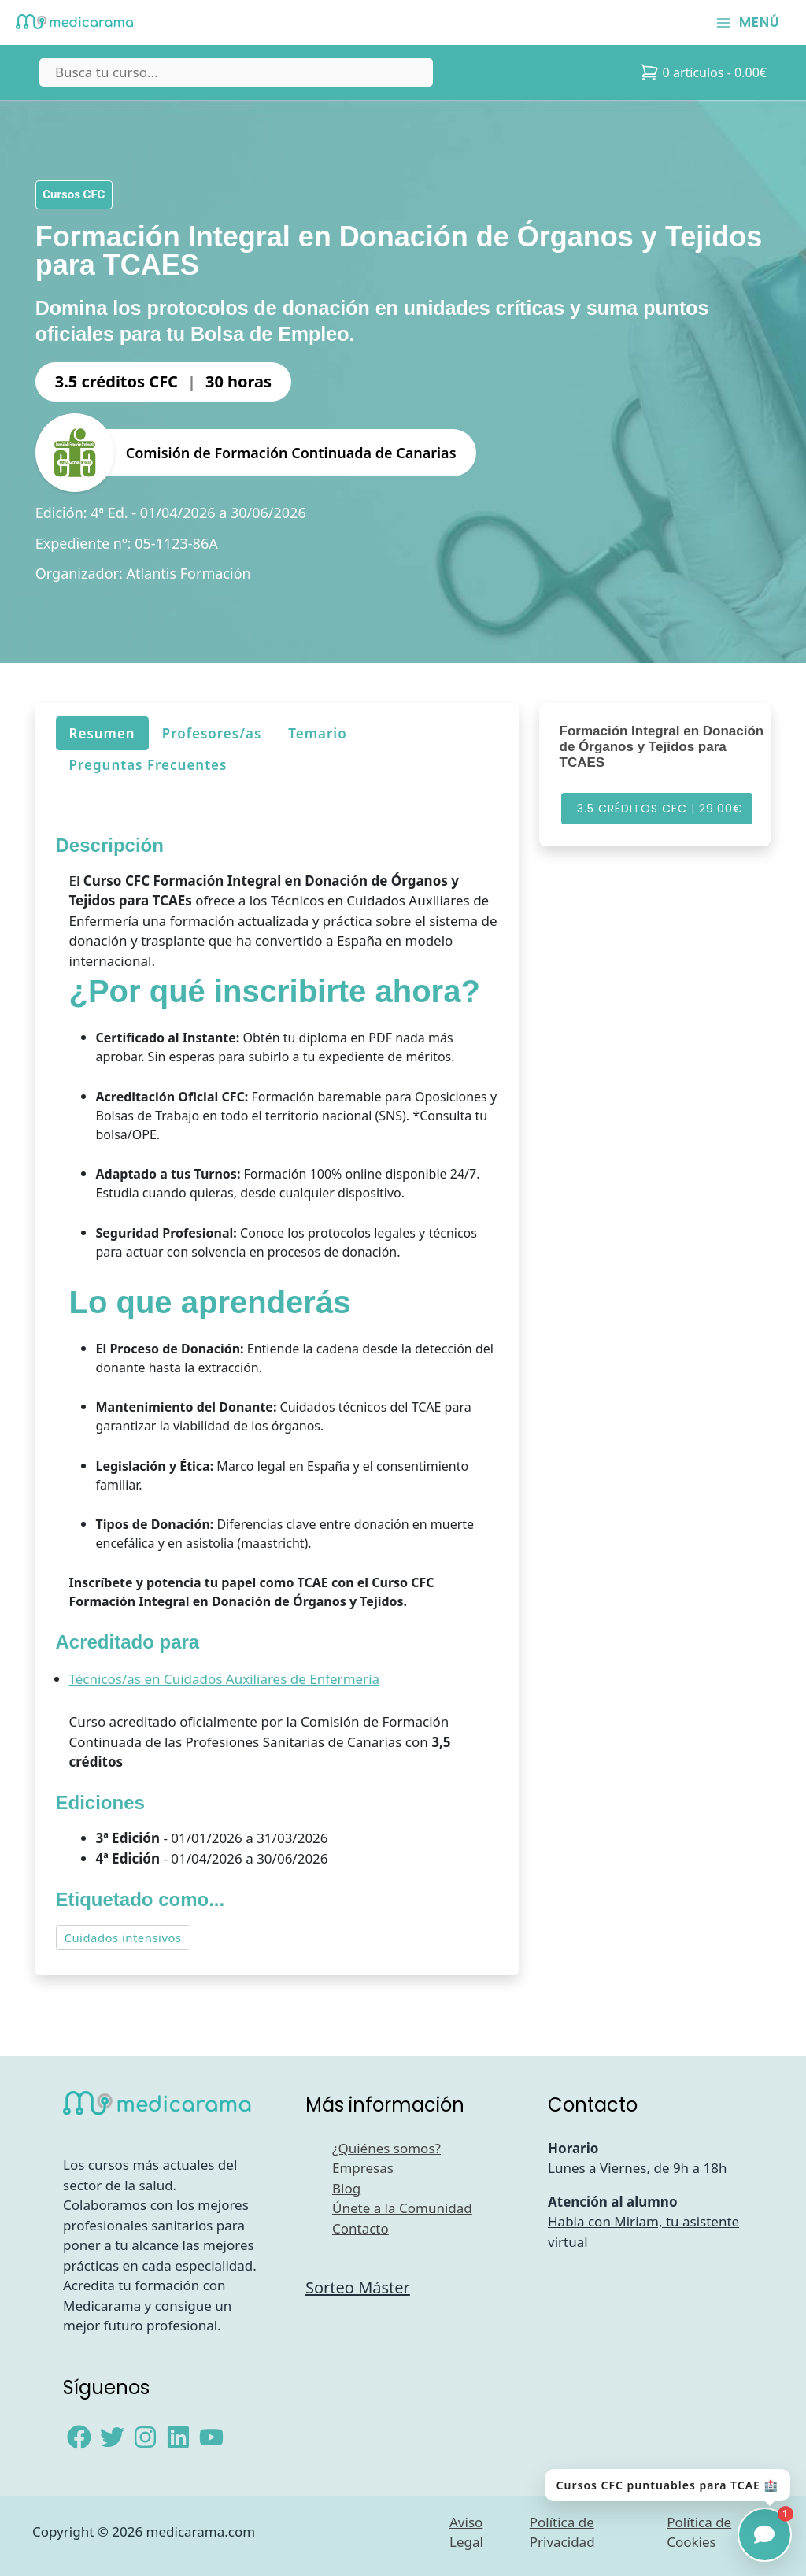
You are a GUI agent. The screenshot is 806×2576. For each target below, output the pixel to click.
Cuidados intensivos (122, 1937)
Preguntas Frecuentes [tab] (147, 765)
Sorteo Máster (357, 2287)
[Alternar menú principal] (747, 22)
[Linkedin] (178, 2437)
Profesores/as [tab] (211, 733)
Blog (346, 2188)
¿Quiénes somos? (386, 2148)
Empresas (363, 2168)
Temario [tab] (317, 733)
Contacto (360, 2228)
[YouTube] (211, 2437)
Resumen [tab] (101, 733)
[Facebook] (79, 2437)
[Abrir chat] (764, 2534)
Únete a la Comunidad (402, 2208)
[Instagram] (145, 2437)
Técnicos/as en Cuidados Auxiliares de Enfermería (223, 1680)
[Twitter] (112, 2437)
